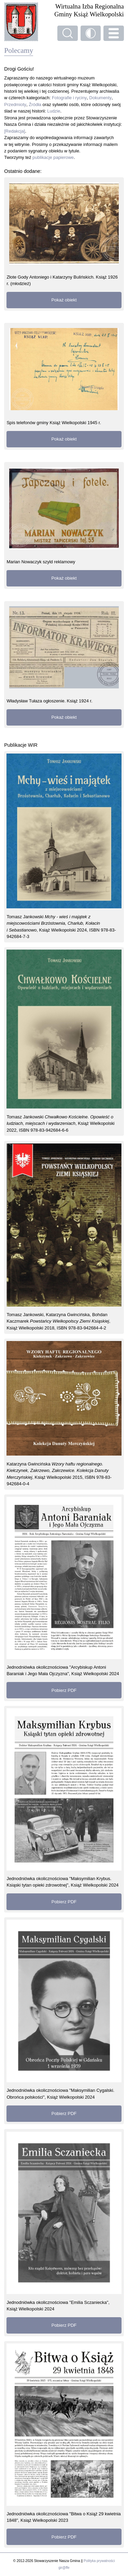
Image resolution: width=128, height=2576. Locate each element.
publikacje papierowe (53, 157)
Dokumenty (100, 97)
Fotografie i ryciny (69, 97)
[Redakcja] (14, 131)
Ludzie (53, 111)
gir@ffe (63, 2568)
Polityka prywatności (99, 2561)
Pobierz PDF (64, 1690)
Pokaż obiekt (63, 299)
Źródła (35, 104)
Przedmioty (15, 104)
